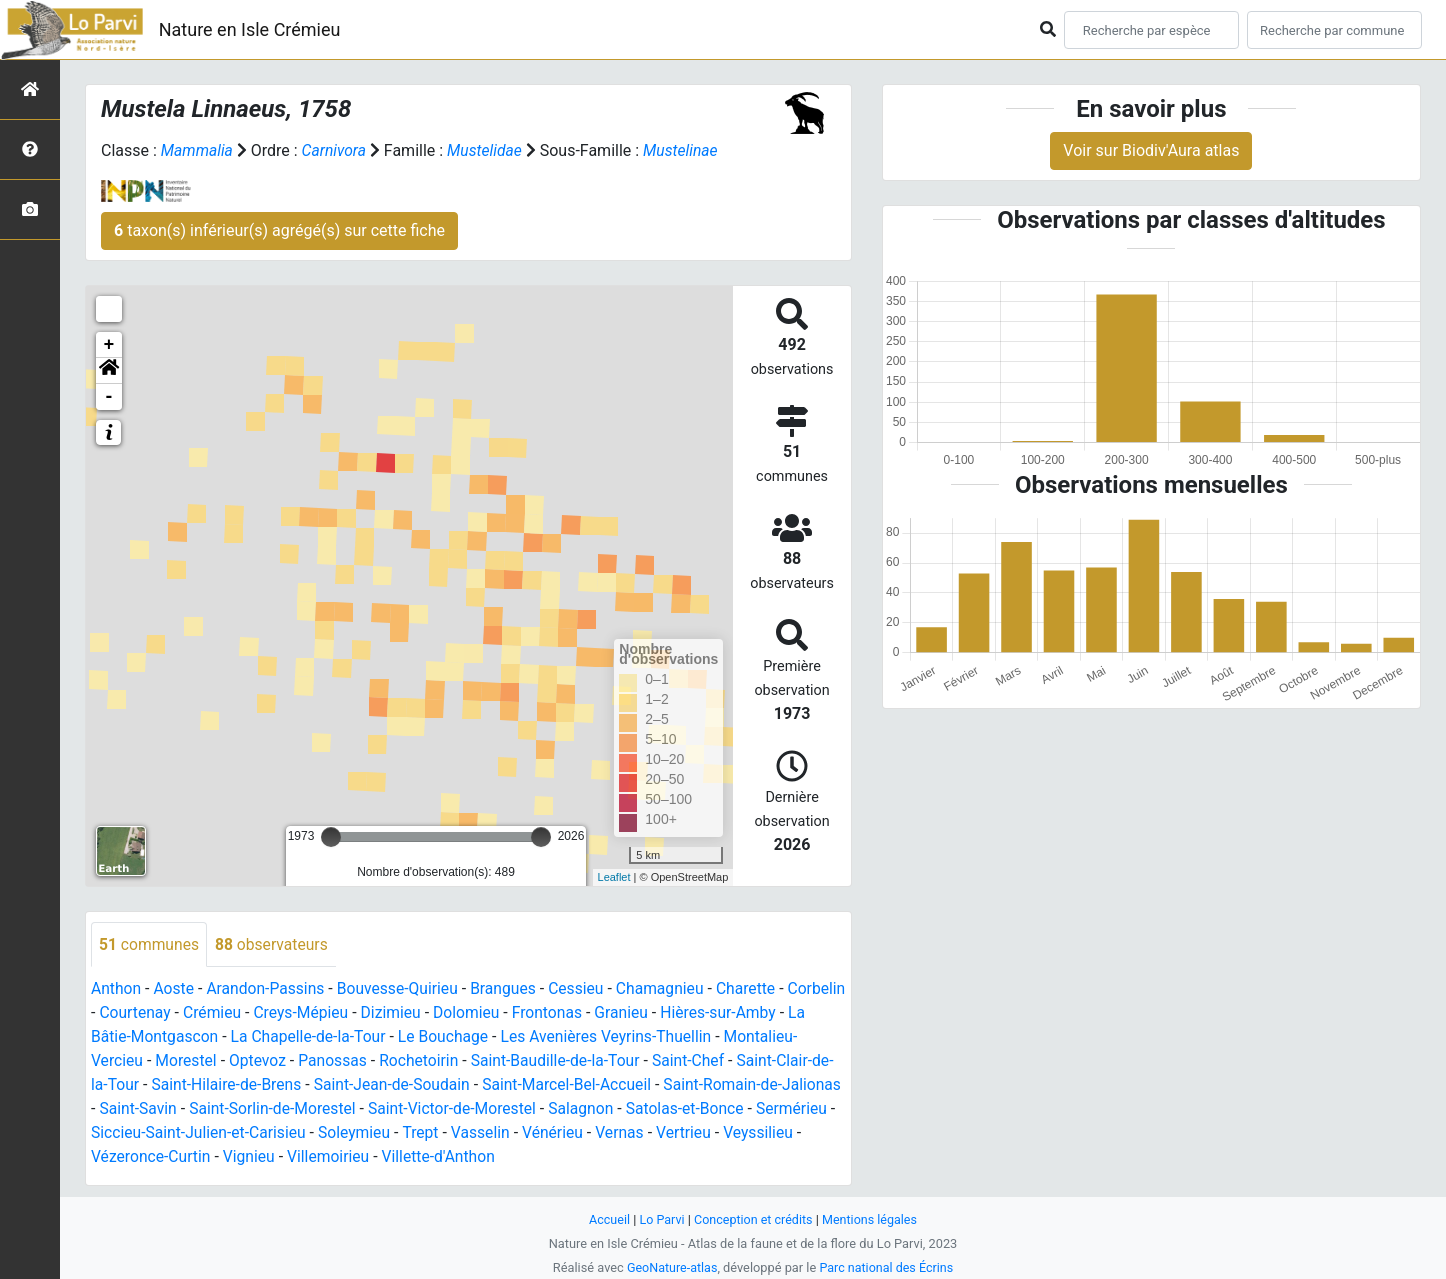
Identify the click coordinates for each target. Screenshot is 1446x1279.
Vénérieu (722, 1133)
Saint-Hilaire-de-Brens (328, 1085)
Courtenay (198, 1013)
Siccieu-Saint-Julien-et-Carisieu (361, 1133)
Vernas (790, 1133)
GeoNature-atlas (670, 1267)
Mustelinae (686, 150)
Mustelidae (488, 150)
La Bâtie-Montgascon (219, 1037)
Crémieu (277, 1013)
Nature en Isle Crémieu (250, 29)
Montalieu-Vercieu (155, 1061)
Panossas (413, 1061)
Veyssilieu (194, 1157)
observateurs (274, 944)
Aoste (175, 989)
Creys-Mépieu (367, 1013)
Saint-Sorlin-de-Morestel (421, 1109)
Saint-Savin (283, 1109)
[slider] (331, 837)
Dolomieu (537, 1013)
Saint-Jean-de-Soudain (497, 1085)
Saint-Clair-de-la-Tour (165, 1085)
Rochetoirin (500, 1061)
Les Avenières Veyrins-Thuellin (692, 1037)
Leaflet (614, 877)
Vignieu (404, 1157)
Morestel (263, 1061)
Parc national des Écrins (887, 1267)
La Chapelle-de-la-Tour (387, 1037)
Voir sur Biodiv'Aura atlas (1151, 150)
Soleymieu (520, 1133)
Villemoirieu (485, 1157)
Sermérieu (202, 1133)
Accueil (607, 1219)
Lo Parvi (660, 1219)
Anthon (116, 989)
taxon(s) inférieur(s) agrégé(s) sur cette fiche (279, 230)
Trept (587, 1133)
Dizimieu (459, 1013)
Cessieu (585, 989)
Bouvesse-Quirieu (404, 989)
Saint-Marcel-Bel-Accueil (676, 1085)
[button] (109, 371)
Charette (758, 989)
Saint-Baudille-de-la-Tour (639, 1061)
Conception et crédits (753, 1219)
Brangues (511, 989)
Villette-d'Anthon (597, 1157)
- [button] (109, 397)
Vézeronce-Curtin (304, 1157)
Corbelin (120, 1013)
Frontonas (619, 1013)
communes (150, 944)
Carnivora (336, 150)
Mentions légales (871, 1219)
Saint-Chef (775, 1061)
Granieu (694, 1013)
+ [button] (109, 345)
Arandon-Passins (268, 989)
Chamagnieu (671, 989)
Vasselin (648, 1133)
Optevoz (336, 1061)
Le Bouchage (525, 1037)
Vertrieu (119, 1157)
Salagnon (736, 1109)
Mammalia (198, 150)
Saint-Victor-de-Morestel (605, 1109)
